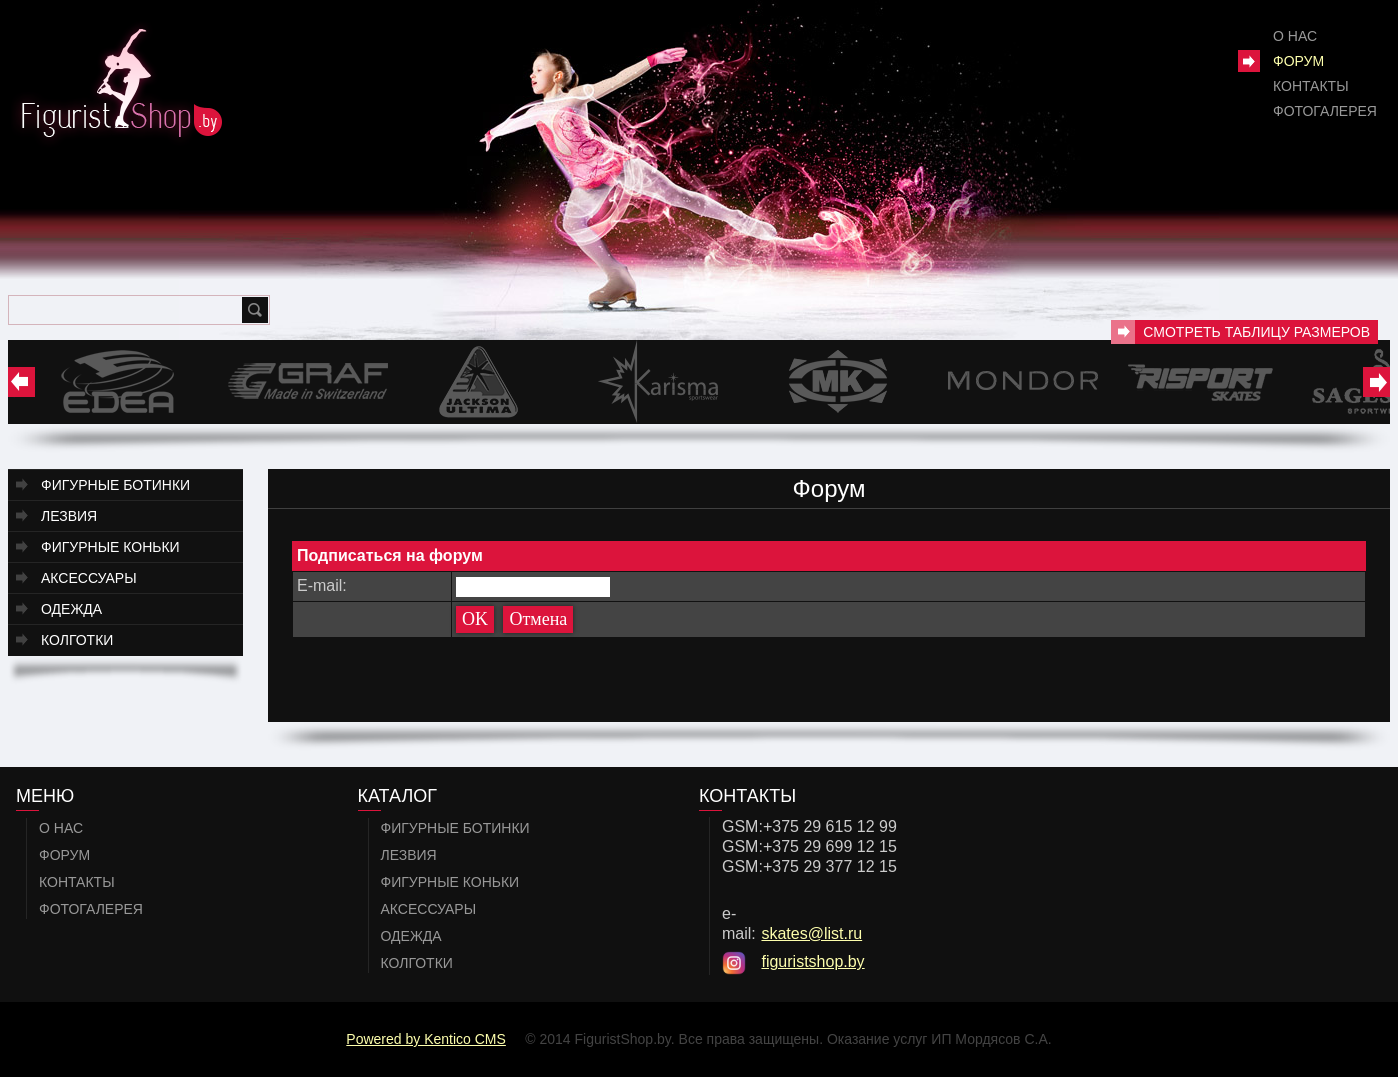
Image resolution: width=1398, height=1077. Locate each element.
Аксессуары (89, 578)
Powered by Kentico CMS (426, 1039)
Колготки (77, 640)
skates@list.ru (811, 933)
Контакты (1311, 86)
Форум (1298, 61)
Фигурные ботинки (115, 485)
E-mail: (322, 585)
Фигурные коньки (110, 547)
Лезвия (69, 516)
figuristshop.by (812, 961)
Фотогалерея (1325, 111)
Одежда (71, 609)
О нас (1295, 36)
